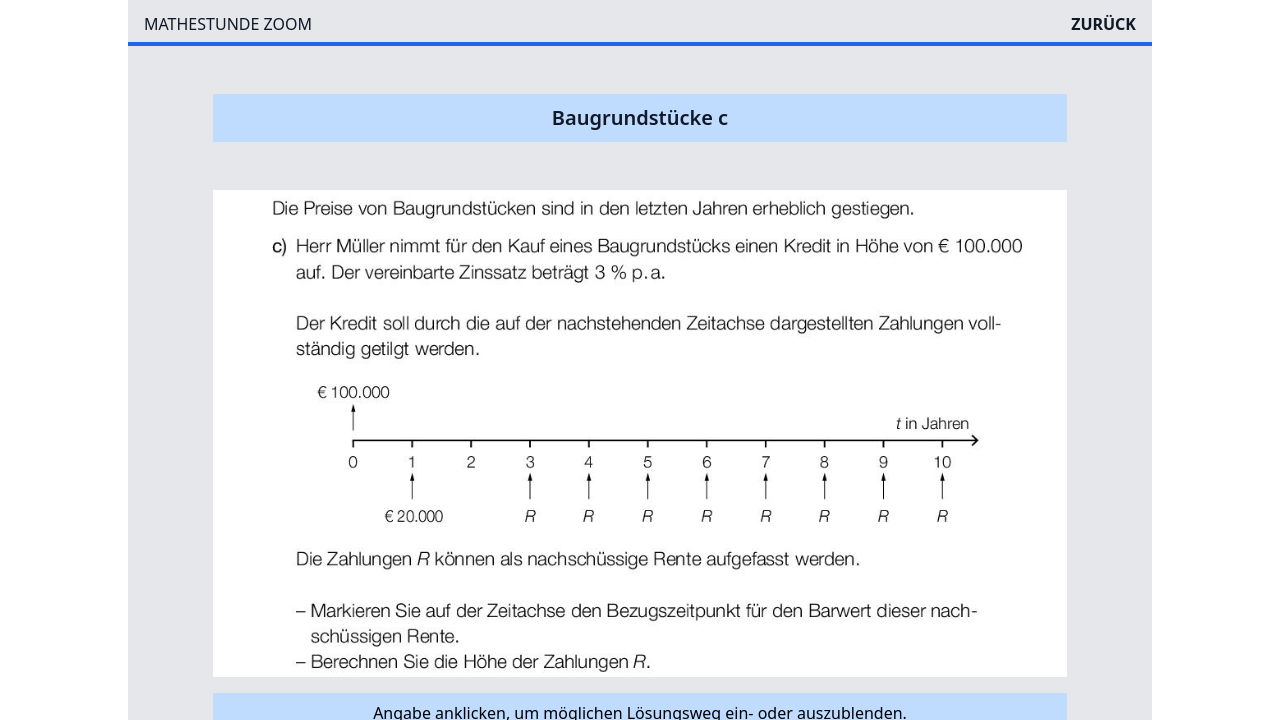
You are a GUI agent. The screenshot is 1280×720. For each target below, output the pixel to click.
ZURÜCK (1103, 24)
